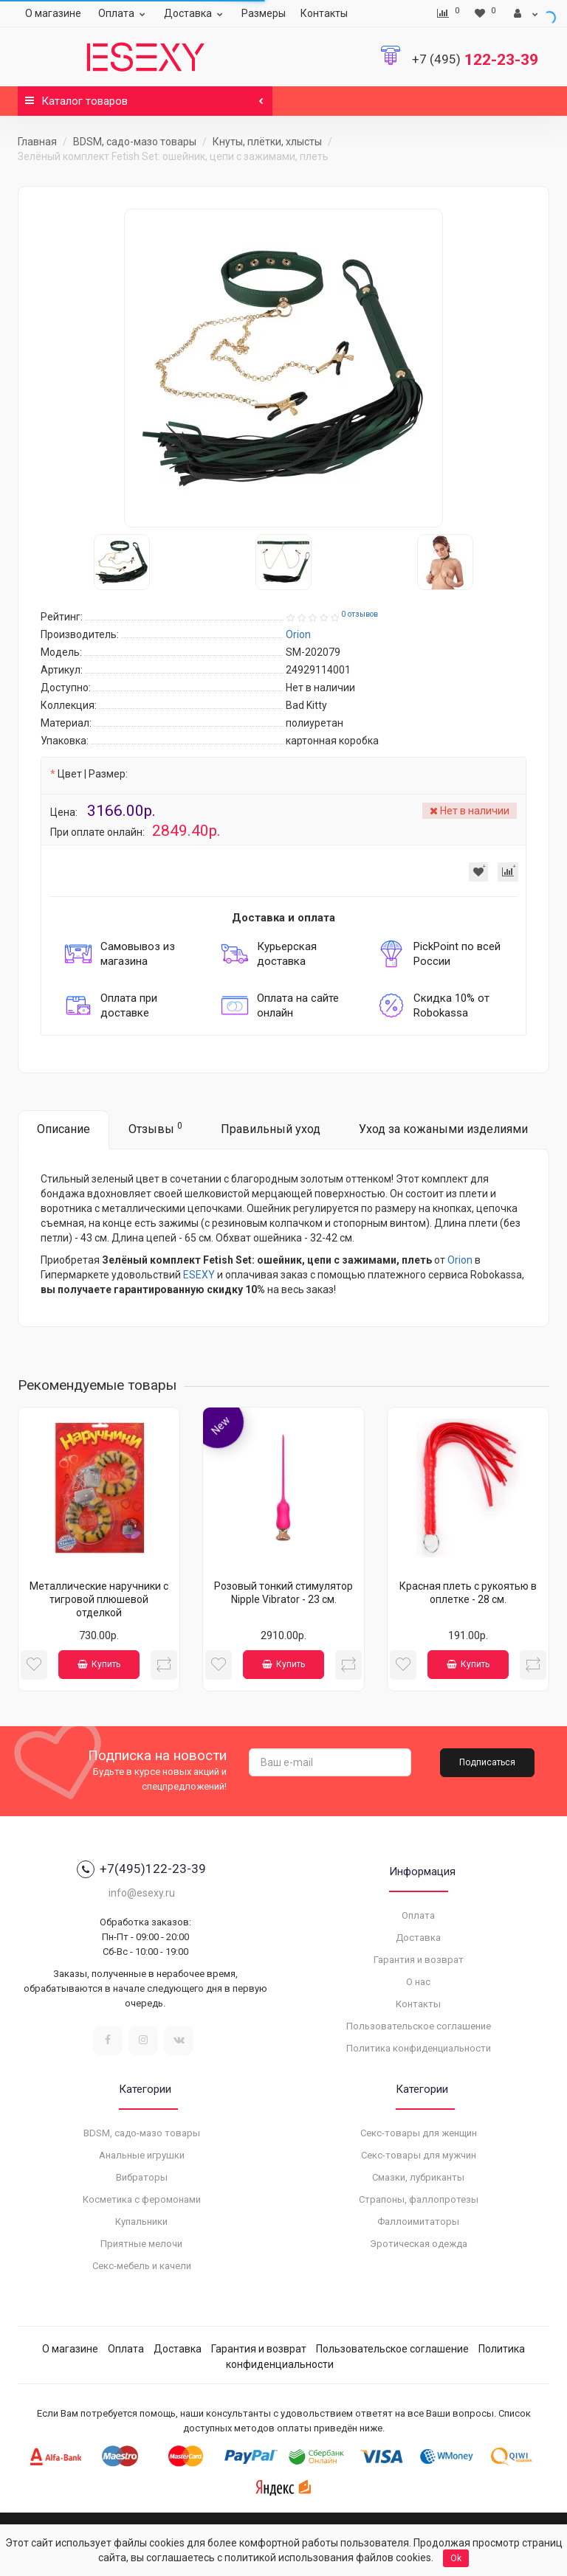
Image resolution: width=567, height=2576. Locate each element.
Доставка (195, 13)
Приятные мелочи (141, 2243)
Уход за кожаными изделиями (443, 1129)
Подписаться (487, 1762)
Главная (37, 142)
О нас (418, 1981)
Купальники (141, 2221)
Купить (99, 1664)
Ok (455, 2558)
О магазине (53, 13)
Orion (459, 1260)
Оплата (123, 13)
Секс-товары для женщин (418, 2133)
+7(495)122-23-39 (141, 1869)
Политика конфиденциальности (418, 2048)
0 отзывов (359, 614)
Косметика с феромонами (142, 2199)
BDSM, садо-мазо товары (134, 142)
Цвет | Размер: (93, 774)
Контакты (324, 13)
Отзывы (155, 1128)
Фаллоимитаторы (418, 2221)
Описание (63, 1129)
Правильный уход (270, 1129)
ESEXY (199, 1275)
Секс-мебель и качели (141, 2265)
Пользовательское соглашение (418, 2026)
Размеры (263, 13)
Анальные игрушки (142, 2155)
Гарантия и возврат (419, 1959)
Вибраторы (142, 2177)
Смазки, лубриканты (418, 2177)
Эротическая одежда (418, 2243)
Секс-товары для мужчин (418, 2155)
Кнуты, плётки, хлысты (267, 142)
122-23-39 (475, 60)
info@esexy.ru (142, 1893)
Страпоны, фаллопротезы (418, 2199)
